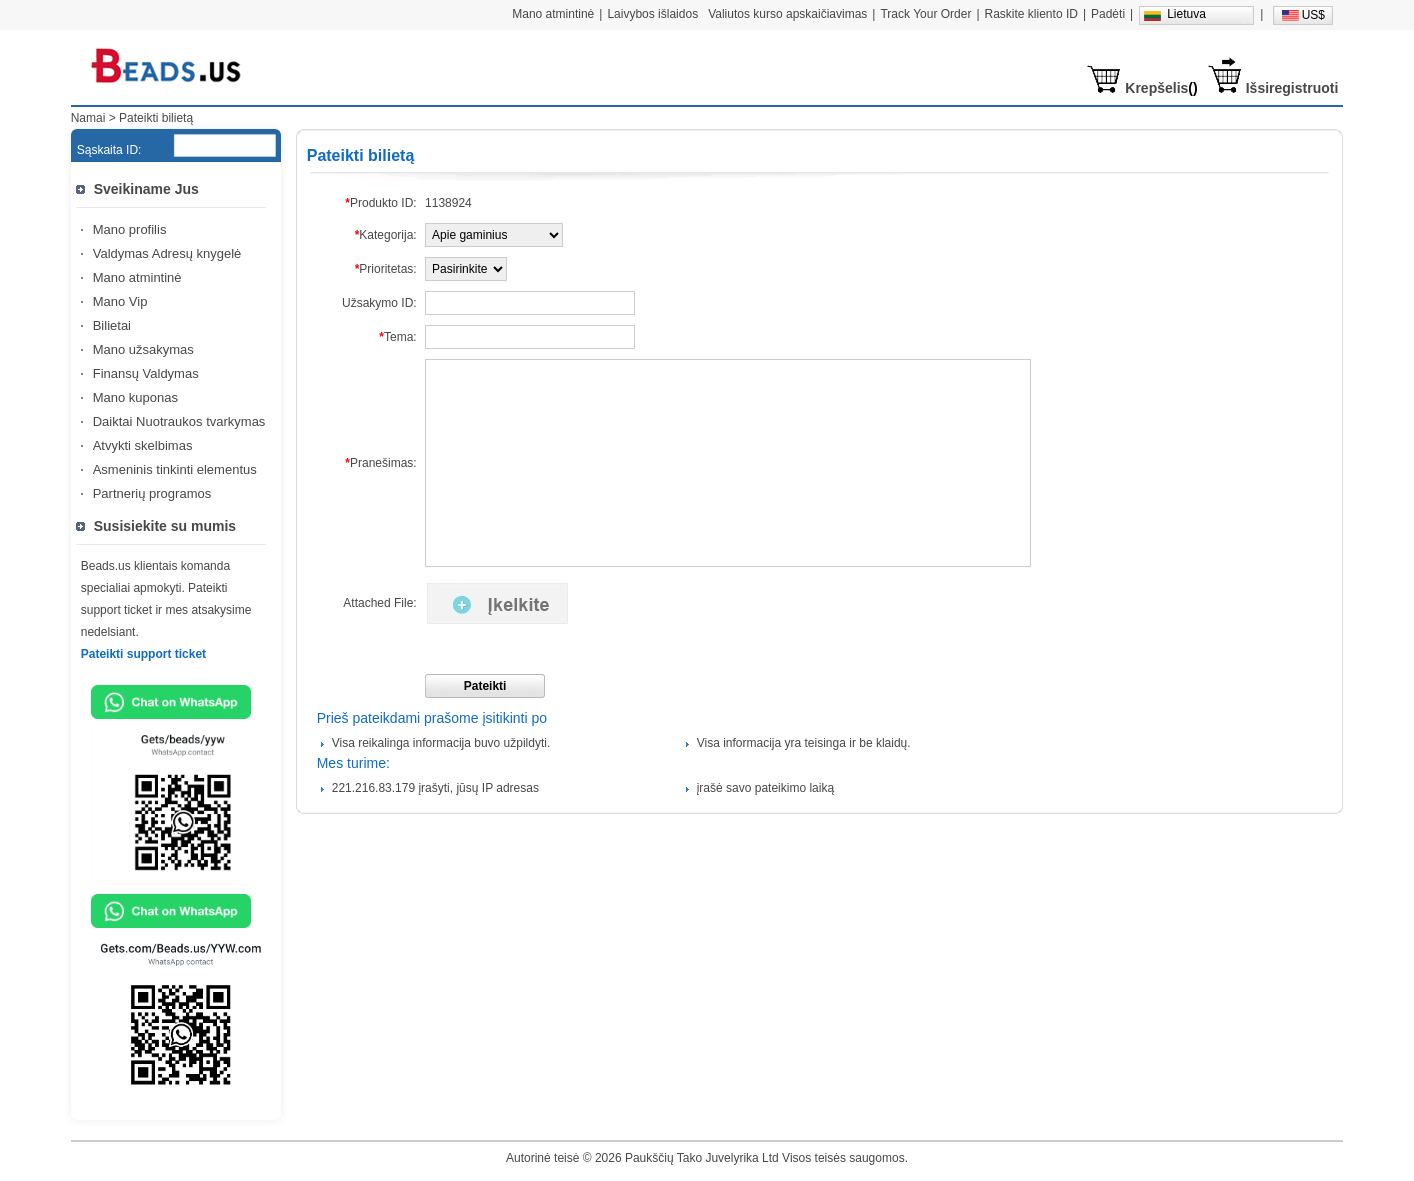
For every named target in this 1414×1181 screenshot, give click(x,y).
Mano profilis (130, 229)
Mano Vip (120, 301)
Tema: (397, 337)
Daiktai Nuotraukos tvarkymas (179, 421)
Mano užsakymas (143, 349)
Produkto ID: (380, 203)
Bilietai (112, 325)
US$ (1313, 15)
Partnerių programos (152, 493)
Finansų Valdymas (146, 373)
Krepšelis (1156, 88)
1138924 (448, 203)
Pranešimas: (380, 463)
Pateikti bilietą (156, 118)
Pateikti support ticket (143, 654)
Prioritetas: (386, 269)
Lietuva (1186, 14)
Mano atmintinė (137, 277)
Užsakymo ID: (379, 303)
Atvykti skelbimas (143, 445)
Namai (88, 118)
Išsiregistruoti (1292, 88)
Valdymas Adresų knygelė (167, 253)
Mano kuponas (135, 397)
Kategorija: (386, 235)
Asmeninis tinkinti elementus (175, 469)
